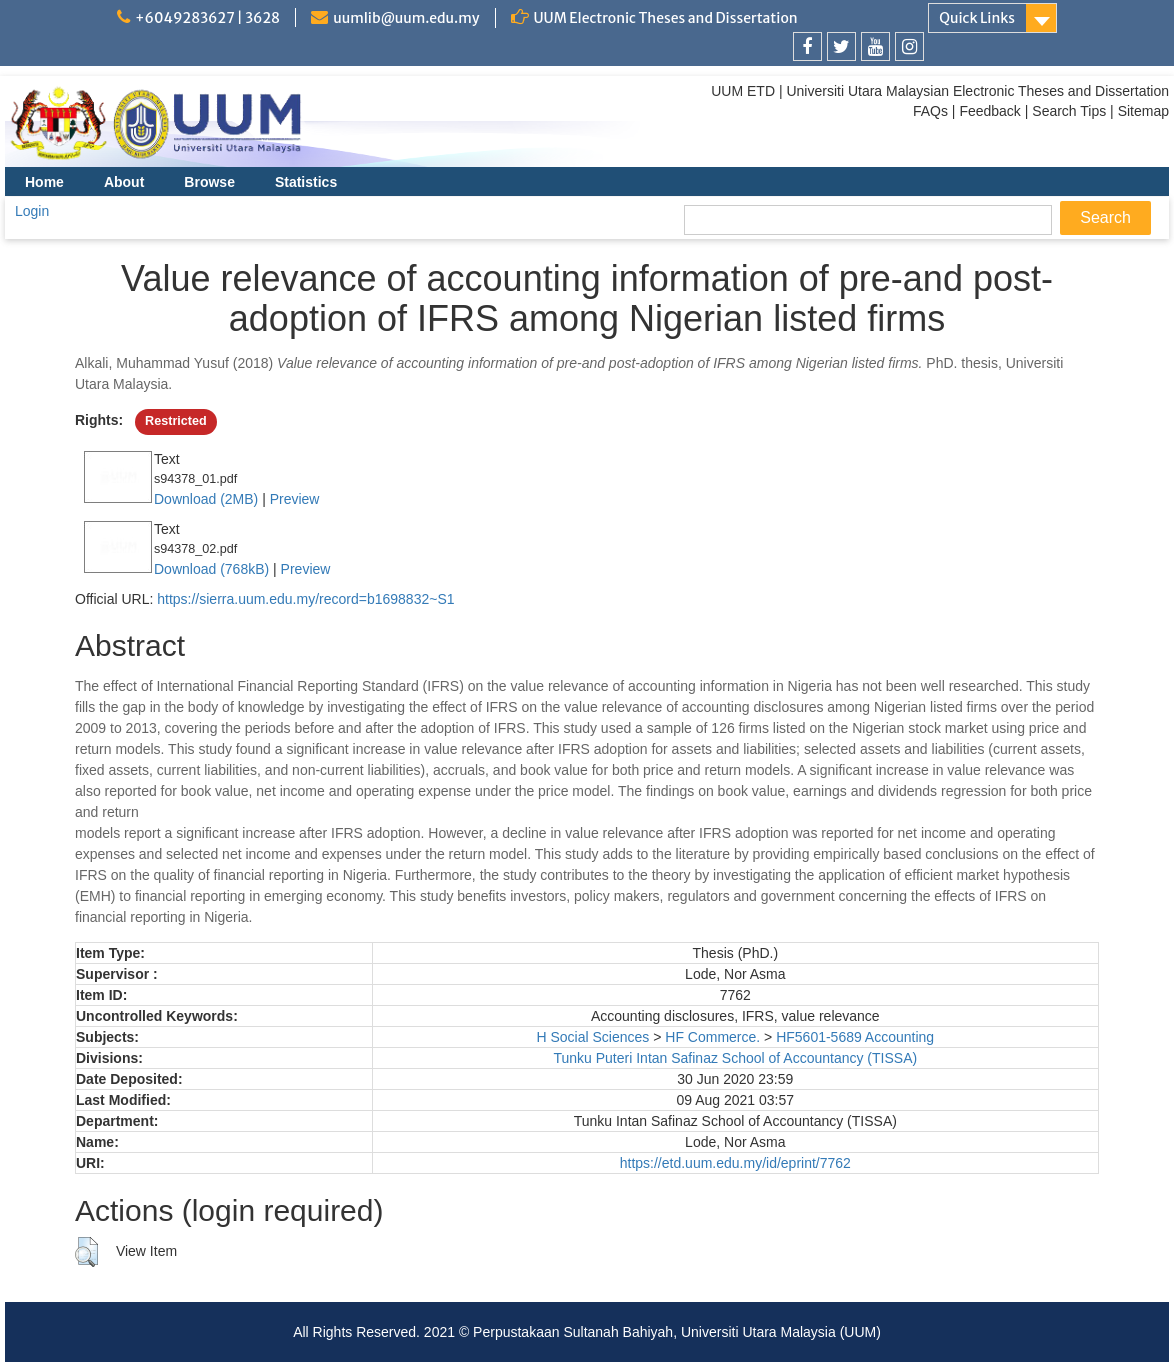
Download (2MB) (206, 499)
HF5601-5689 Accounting (855, 1037)
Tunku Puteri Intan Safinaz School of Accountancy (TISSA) (735, 1058)
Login (32, 211)
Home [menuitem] (44, 182)
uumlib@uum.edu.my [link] (406, 18)
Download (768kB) (211, 569)
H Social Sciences (592, 1037)
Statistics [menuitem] (306, 182)
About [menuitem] (124, 182)
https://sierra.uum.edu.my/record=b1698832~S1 (305, 599)
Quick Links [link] (977, 18)
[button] (86, 1252)
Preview (295, 499)
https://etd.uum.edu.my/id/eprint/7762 (735, 1163)
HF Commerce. (712, 1037)
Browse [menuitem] (209, 182)
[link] (807, 46)
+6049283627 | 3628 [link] (207, 18)
